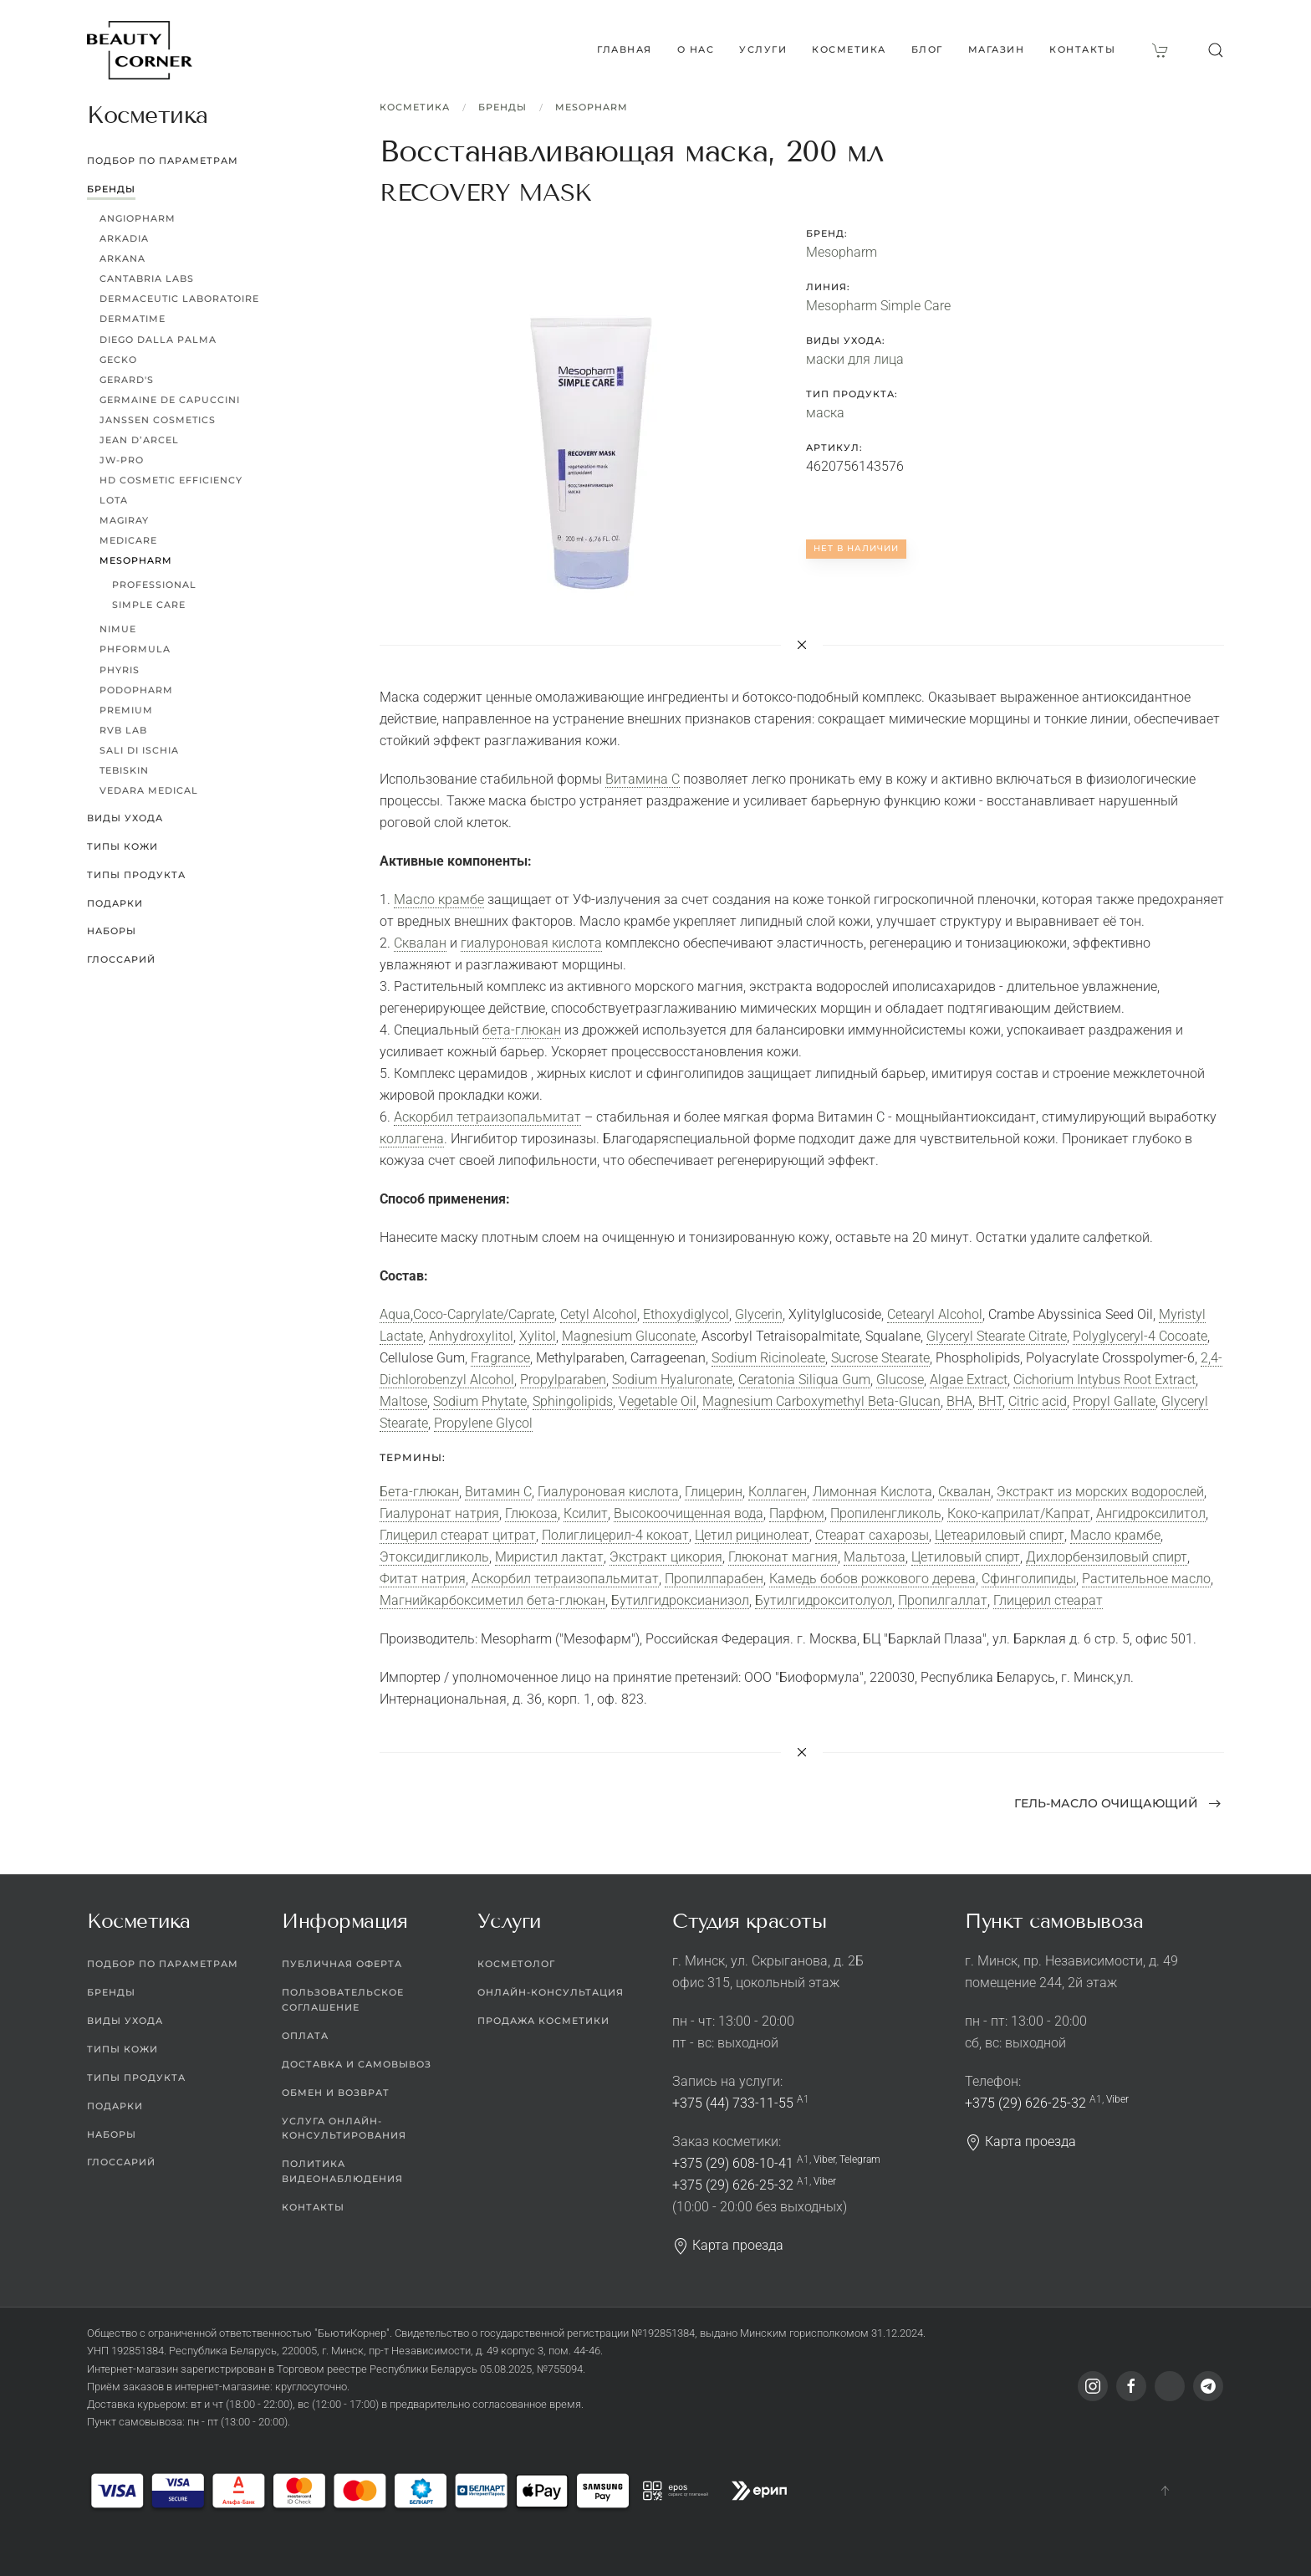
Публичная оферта (342, 1964)
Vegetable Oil (657, 1401)
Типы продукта (136, 875)
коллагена (412, 1139)
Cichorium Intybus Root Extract (1104, 1380)
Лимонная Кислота (872, 1492)
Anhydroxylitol (471, 1336)
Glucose (900, 1380)
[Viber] (1170, 2386)
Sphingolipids (573, 1401)
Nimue (117, 629)
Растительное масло (1146, 1579)
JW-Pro (121, 460)
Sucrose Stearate (880, 1358)
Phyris (119, 670)
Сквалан (420, 943)
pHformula (135, 649)
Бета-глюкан (419, 1492)
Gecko (118, 359)
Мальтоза (874, 1557)
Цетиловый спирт (965, 1557)
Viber (824, 2159)
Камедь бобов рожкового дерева (872, 1579)
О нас (696, 49)
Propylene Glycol (483, 1423)
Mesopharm (591, 107)
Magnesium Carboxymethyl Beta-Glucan (821, 1401)
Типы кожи (122, 846)
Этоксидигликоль (434, 1557)
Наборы (111, 931)
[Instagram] (1093, 2386)
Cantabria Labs (146, 278)
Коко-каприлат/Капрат (1018, 1513)
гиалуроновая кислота (531, 943)
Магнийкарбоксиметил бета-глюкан (492, 1600)
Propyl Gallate (1114, 1401)
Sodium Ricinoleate (768, 1358)
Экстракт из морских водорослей (1100, 1492)
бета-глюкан (521, 1030)
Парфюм (796, 1513)
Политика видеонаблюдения (342, 2171)
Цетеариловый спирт (999, 1535)
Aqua (395, 1314)
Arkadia (124, 238)
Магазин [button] (996, 49)
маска (825, 413)
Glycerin (759, 1314)
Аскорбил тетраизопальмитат (487, 1117)
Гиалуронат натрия (439, 1513)
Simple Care (149, 605)
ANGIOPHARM (137, 218)
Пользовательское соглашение (343, 1999)
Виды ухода (125, 818)
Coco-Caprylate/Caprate (483, 1314)
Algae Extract (968, 1380)
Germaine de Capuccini (169, 400)
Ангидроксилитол (1151, 1513)
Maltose (403, 1401)
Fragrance (500, 1358)
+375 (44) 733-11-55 (732, 2103)
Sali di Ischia (139, 750)
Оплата (305, 2036)
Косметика (415, 107)
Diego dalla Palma (158, 339)
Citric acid (1037, 1401)
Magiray (124, 520)
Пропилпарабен (714, 1579)
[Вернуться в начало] (139, 50)
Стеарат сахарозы (872, 1535)
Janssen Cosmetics (157, 420)
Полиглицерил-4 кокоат (615, 1535)
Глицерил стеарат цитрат (458, 1535)
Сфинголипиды (1029, 1579)
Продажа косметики (543, 2021)
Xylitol (537, 1336)
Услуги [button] (763, 49)
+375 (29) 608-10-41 (732, 2163)
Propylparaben (563, 1380)
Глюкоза (531, 1513)
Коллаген (777, 1492)
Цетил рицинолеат (752, 1535)
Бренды (502, 107)
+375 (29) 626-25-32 (732, 2185)
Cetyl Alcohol (598, 1314)
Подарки (115, 903)
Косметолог (516, 1964)
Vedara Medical (148, 790)
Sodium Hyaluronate (672, 1380)
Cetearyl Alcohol (934, 1314)
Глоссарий (121, 959)
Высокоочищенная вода (688, 1513)
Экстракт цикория (666, 1557)
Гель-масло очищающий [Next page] (1118, 1803)
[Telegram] (1208, 2386)
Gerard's (126, 380)
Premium (126, 710)
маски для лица (855, 359)
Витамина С (642, 779)
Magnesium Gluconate (629, 1336)
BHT (990, 1401)
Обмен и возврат (336, 2092)
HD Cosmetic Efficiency (170, 480)
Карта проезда (727, 2245)
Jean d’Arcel (139, 440)
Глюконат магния (783, 1557)
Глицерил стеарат (1048, 1600)
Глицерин (713, 1492)
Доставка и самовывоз (356, 2064)
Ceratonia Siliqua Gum (804, 1380)
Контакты (1082, 49)
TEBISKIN (124, 770)
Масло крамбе (439, 899)
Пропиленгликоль (885, 1513)
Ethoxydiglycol (686, 1314)
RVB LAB (123, 730)
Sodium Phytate (480, 1401)
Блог (927, 49)
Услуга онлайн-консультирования (344, 2128)
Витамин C (498, 1492)
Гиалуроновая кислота (608, 1492)
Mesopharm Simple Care (878, 306)
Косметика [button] (849, 49)
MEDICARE (128, 540)
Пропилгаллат (942, 1600)
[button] (1215, 50)
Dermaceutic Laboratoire (179, 298)
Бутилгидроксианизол (680, 1600)
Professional (154, 584)
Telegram (859, 2159)
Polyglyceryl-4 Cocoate (1140, 1336)
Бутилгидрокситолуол (823, 1600)
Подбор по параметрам (162, 160)
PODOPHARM (136, 690)
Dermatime (132, 319)
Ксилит (586, 1513)
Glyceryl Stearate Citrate (996, 1336)
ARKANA (122, 258)
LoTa (113, 500)
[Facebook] (1131, 2386)
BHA (959, 1401)
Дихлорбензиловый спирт (1106, 1557)
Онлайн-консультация (550, 1992)
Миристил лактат (549, 1557)
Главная (624, 49)
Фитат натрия (423, 1579)
